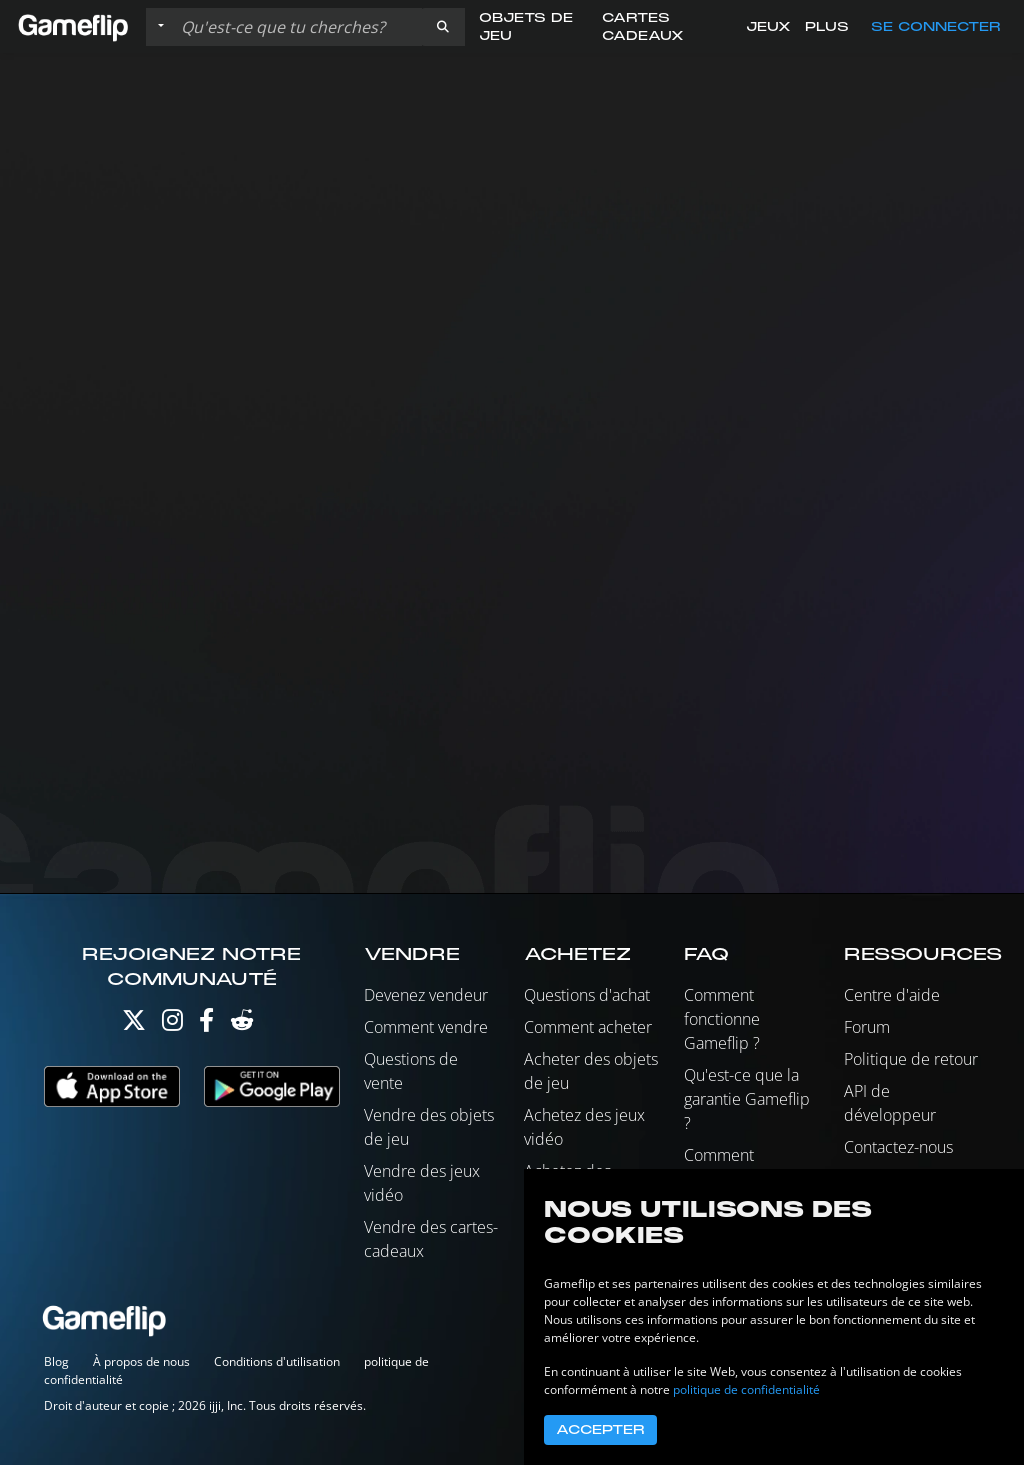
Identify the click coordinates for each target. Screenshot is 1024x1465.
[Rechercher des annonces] (297, 27)
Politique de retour (911, 1059)
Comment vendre (426, 1027)
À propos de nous (141, 1361)
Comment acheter (588, 1027)
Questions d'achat (587, 995)
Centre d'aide (892, 995)
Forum (867, 1027)
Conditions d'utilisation (277, 1361)
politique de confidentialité (746, 1389)
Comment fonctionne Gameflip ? (722, 1019)
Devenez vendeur (426, 995)
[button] (443, 27)
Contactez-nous (898, 1147)
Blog (56, 1361)
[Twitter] (134, 1024)
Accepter (600, 1430)
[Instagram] (172, 1024)
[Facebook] (206, 1024)
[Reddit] (242, 1024)
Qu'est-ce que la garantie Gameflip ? (747, 1099)
